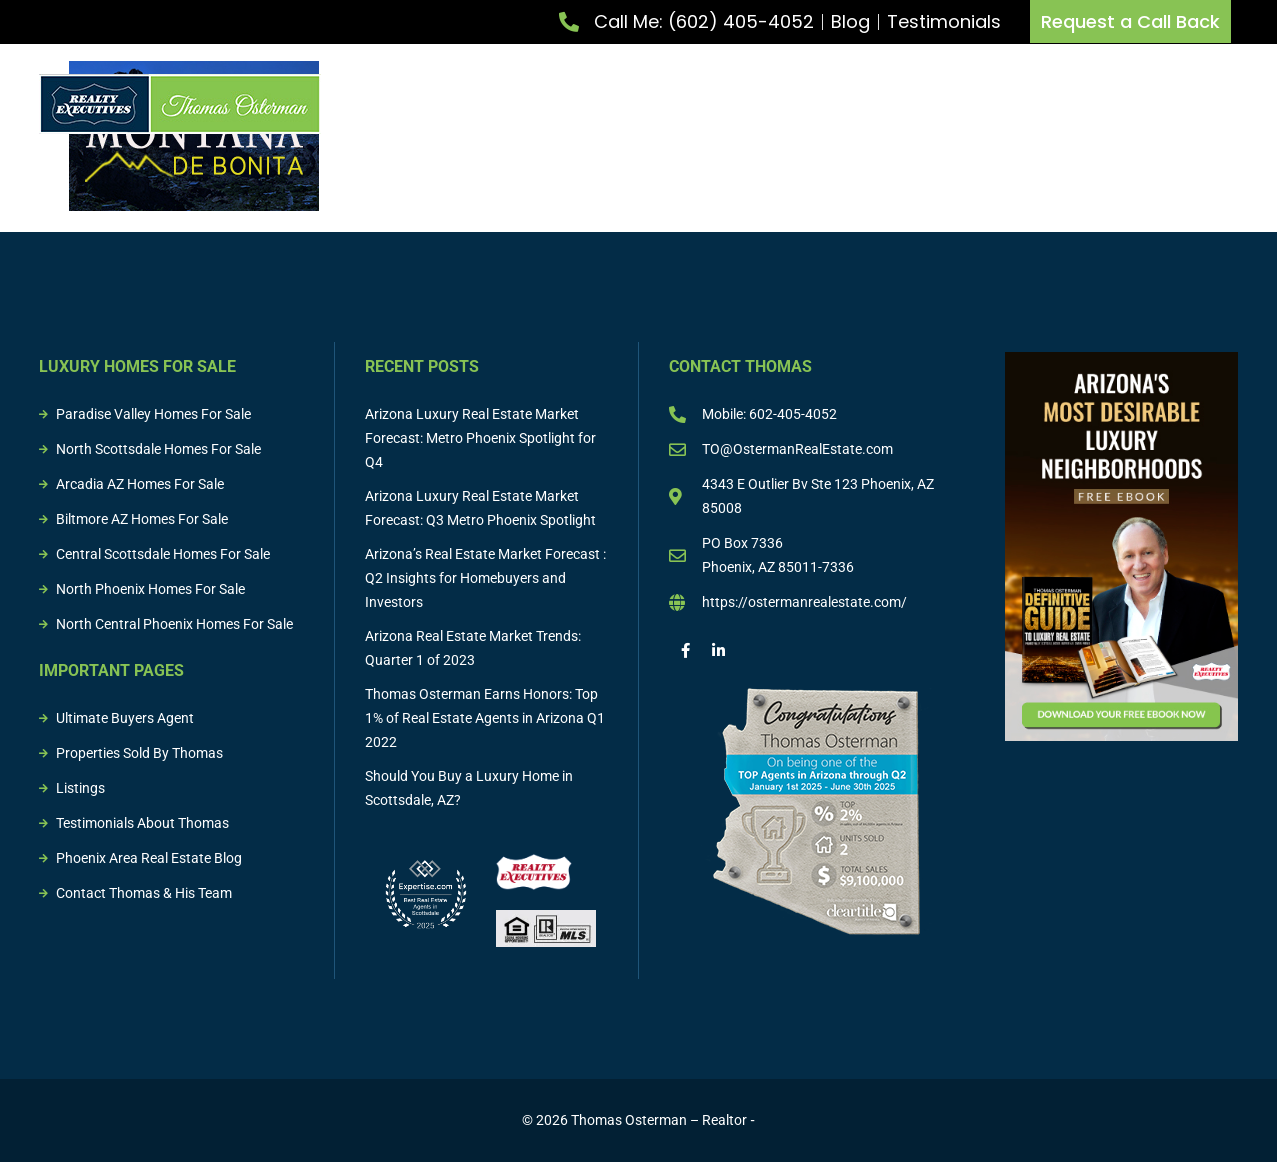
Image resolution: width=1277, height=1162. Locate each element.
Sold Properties (1085, 104)
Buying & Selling (855, 104)
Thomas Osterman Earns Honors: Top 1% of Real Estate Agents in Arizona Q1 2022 (485, 718)
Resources (1202, 104)
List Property (574, 104)
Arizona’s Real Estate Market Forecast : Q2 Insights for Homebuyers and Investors (485, 578)
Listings (976, 104)
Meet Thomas (445, 104)
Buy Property (709, 104)
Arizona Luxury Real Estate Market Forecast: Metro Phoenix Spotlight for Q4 (480, 438)
